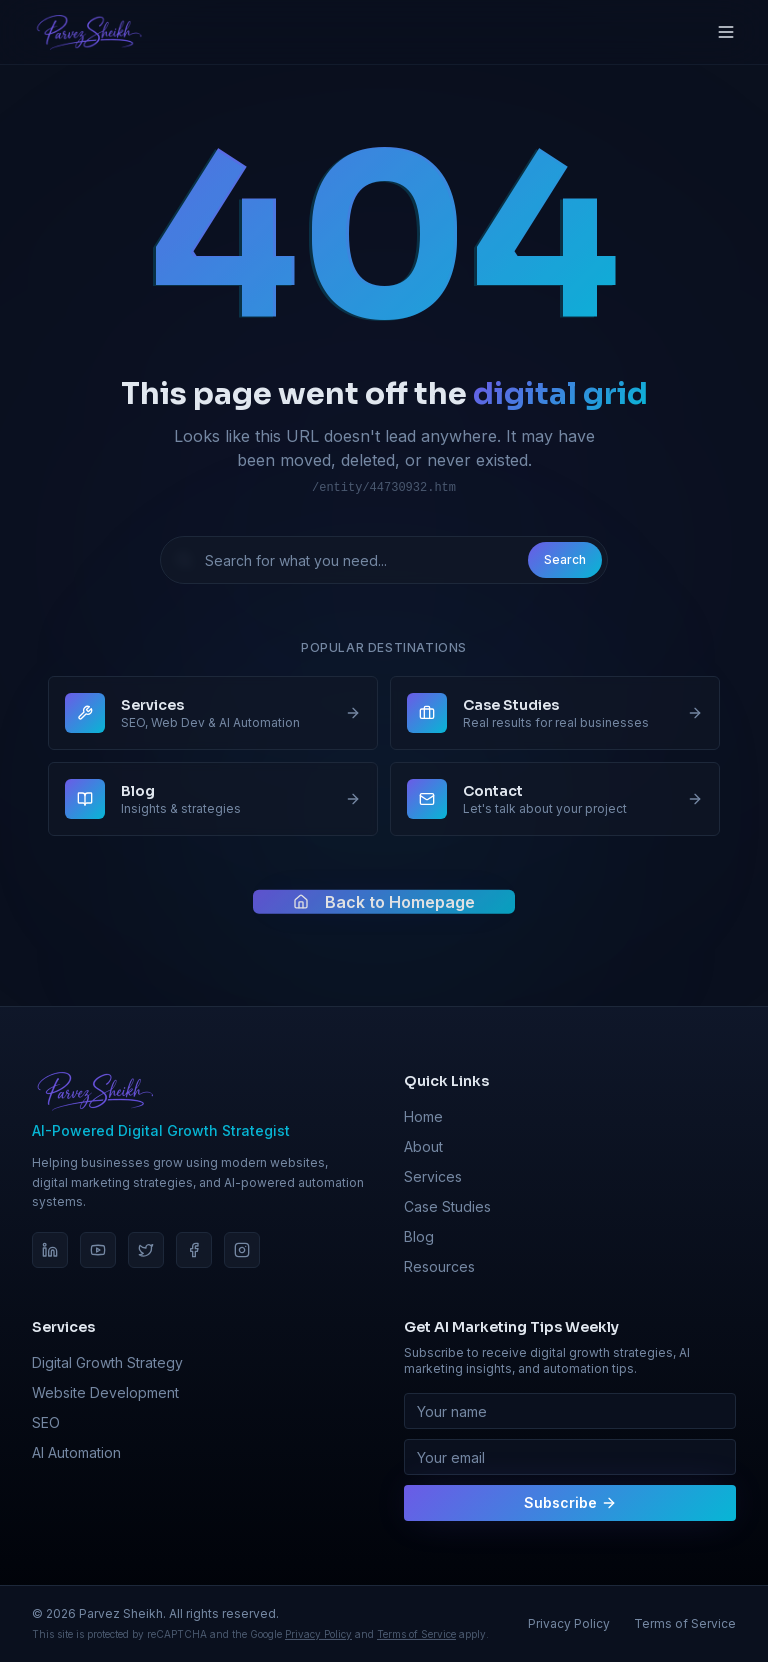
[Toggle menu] (726, 32)
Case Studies (447, 1206)
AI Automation (76, 1452)
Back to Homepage (384, 907)
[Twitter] (146, 1250)
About (423, 1146)
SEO (46, 1422)
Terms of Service (416, 1634)
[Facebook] (194, 1250)
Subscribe (570, 1502)
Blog (419, 1236)
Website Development (105, 1392)
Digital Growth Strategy (107, 1362)
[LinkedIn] (50, 1250)
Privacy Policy (318, 1634)
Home (423, 1116)
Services (433, 1176)
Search (565, 559)
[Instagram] (242, 1250)
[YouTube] (98, 1250)
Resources (439, 1266)
